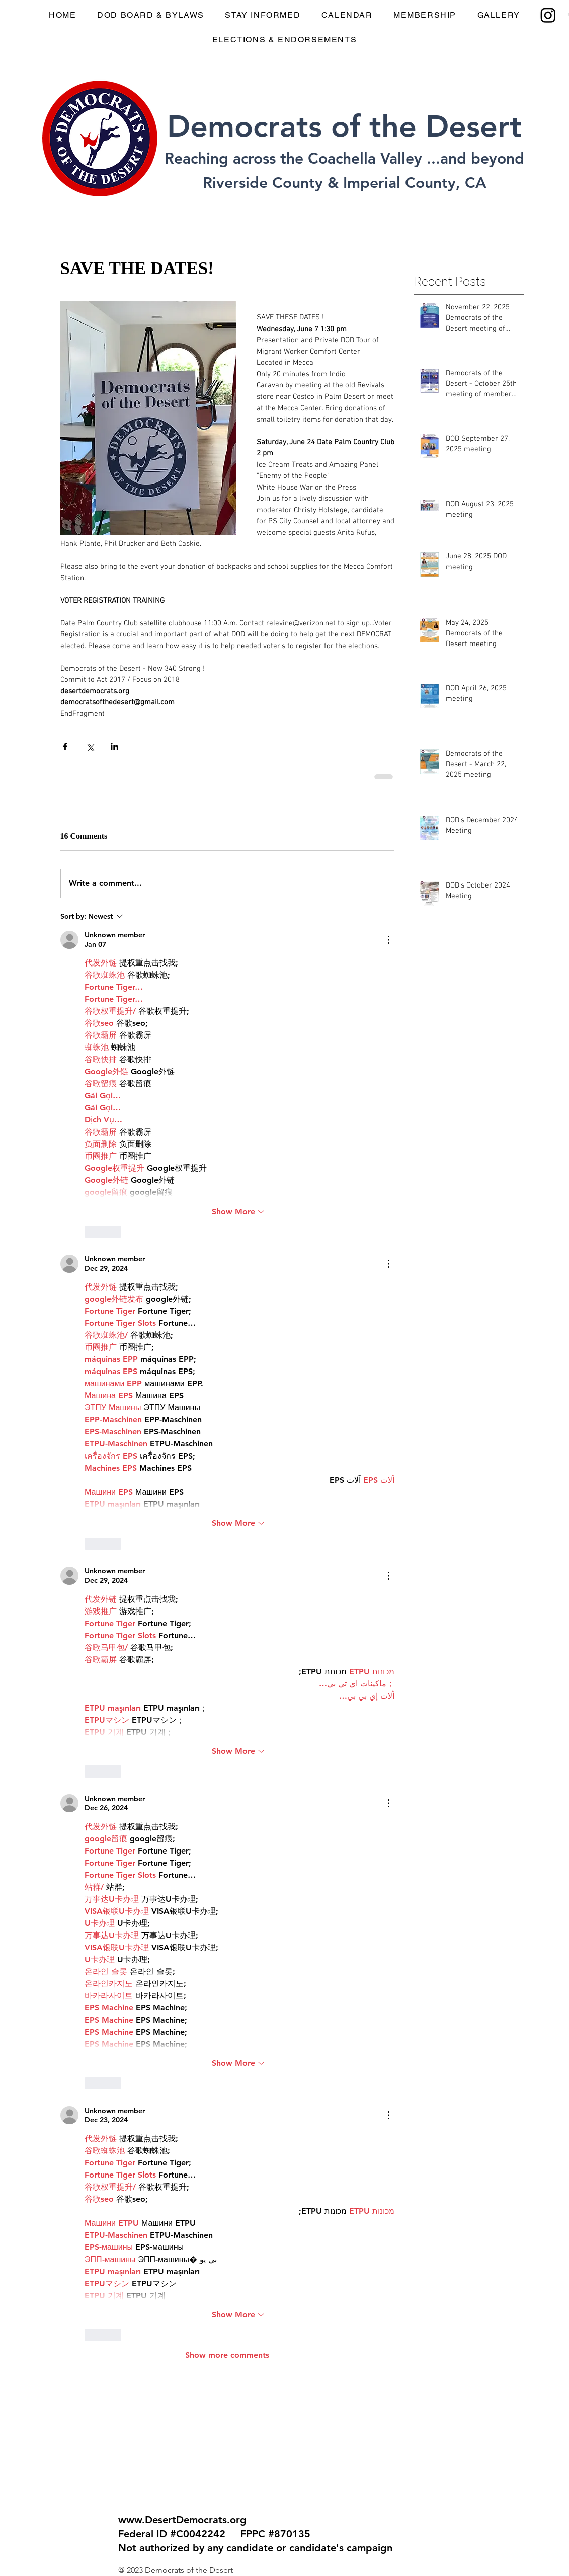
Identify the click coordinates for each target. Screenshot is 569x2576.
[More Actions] (388, 940)
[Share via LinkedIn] (114, 746)
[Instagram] (548, 15)
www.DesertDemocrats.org (182, 2520)
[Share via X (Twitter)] (90, 746)
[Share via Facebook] (65, 746)
